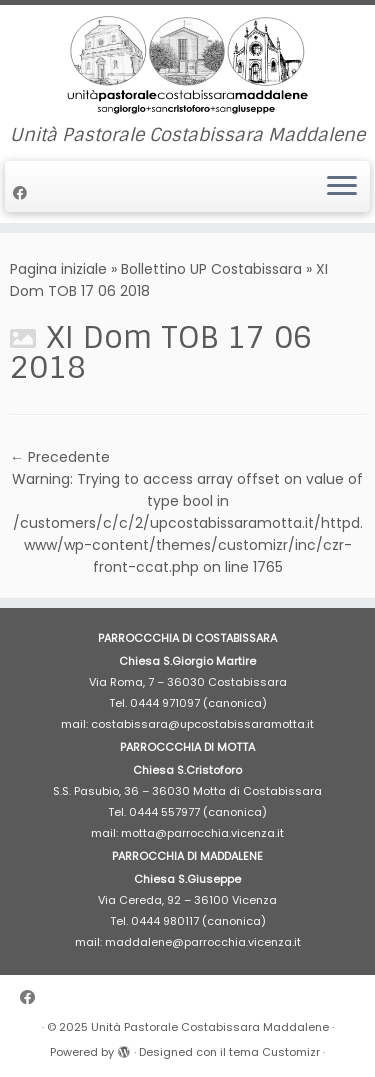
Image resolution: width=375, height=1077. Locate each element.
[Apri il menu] (342, 187)
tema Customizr (274, 1052)
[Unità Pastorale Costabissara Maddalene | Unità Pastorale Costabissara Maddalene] (187, 65)
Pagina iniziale (58, 269)
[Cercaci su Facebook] (23, 193)
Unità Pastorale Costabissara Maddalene (210, 1027)
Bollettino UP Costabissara (211, 269)
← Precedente (60, 457)
